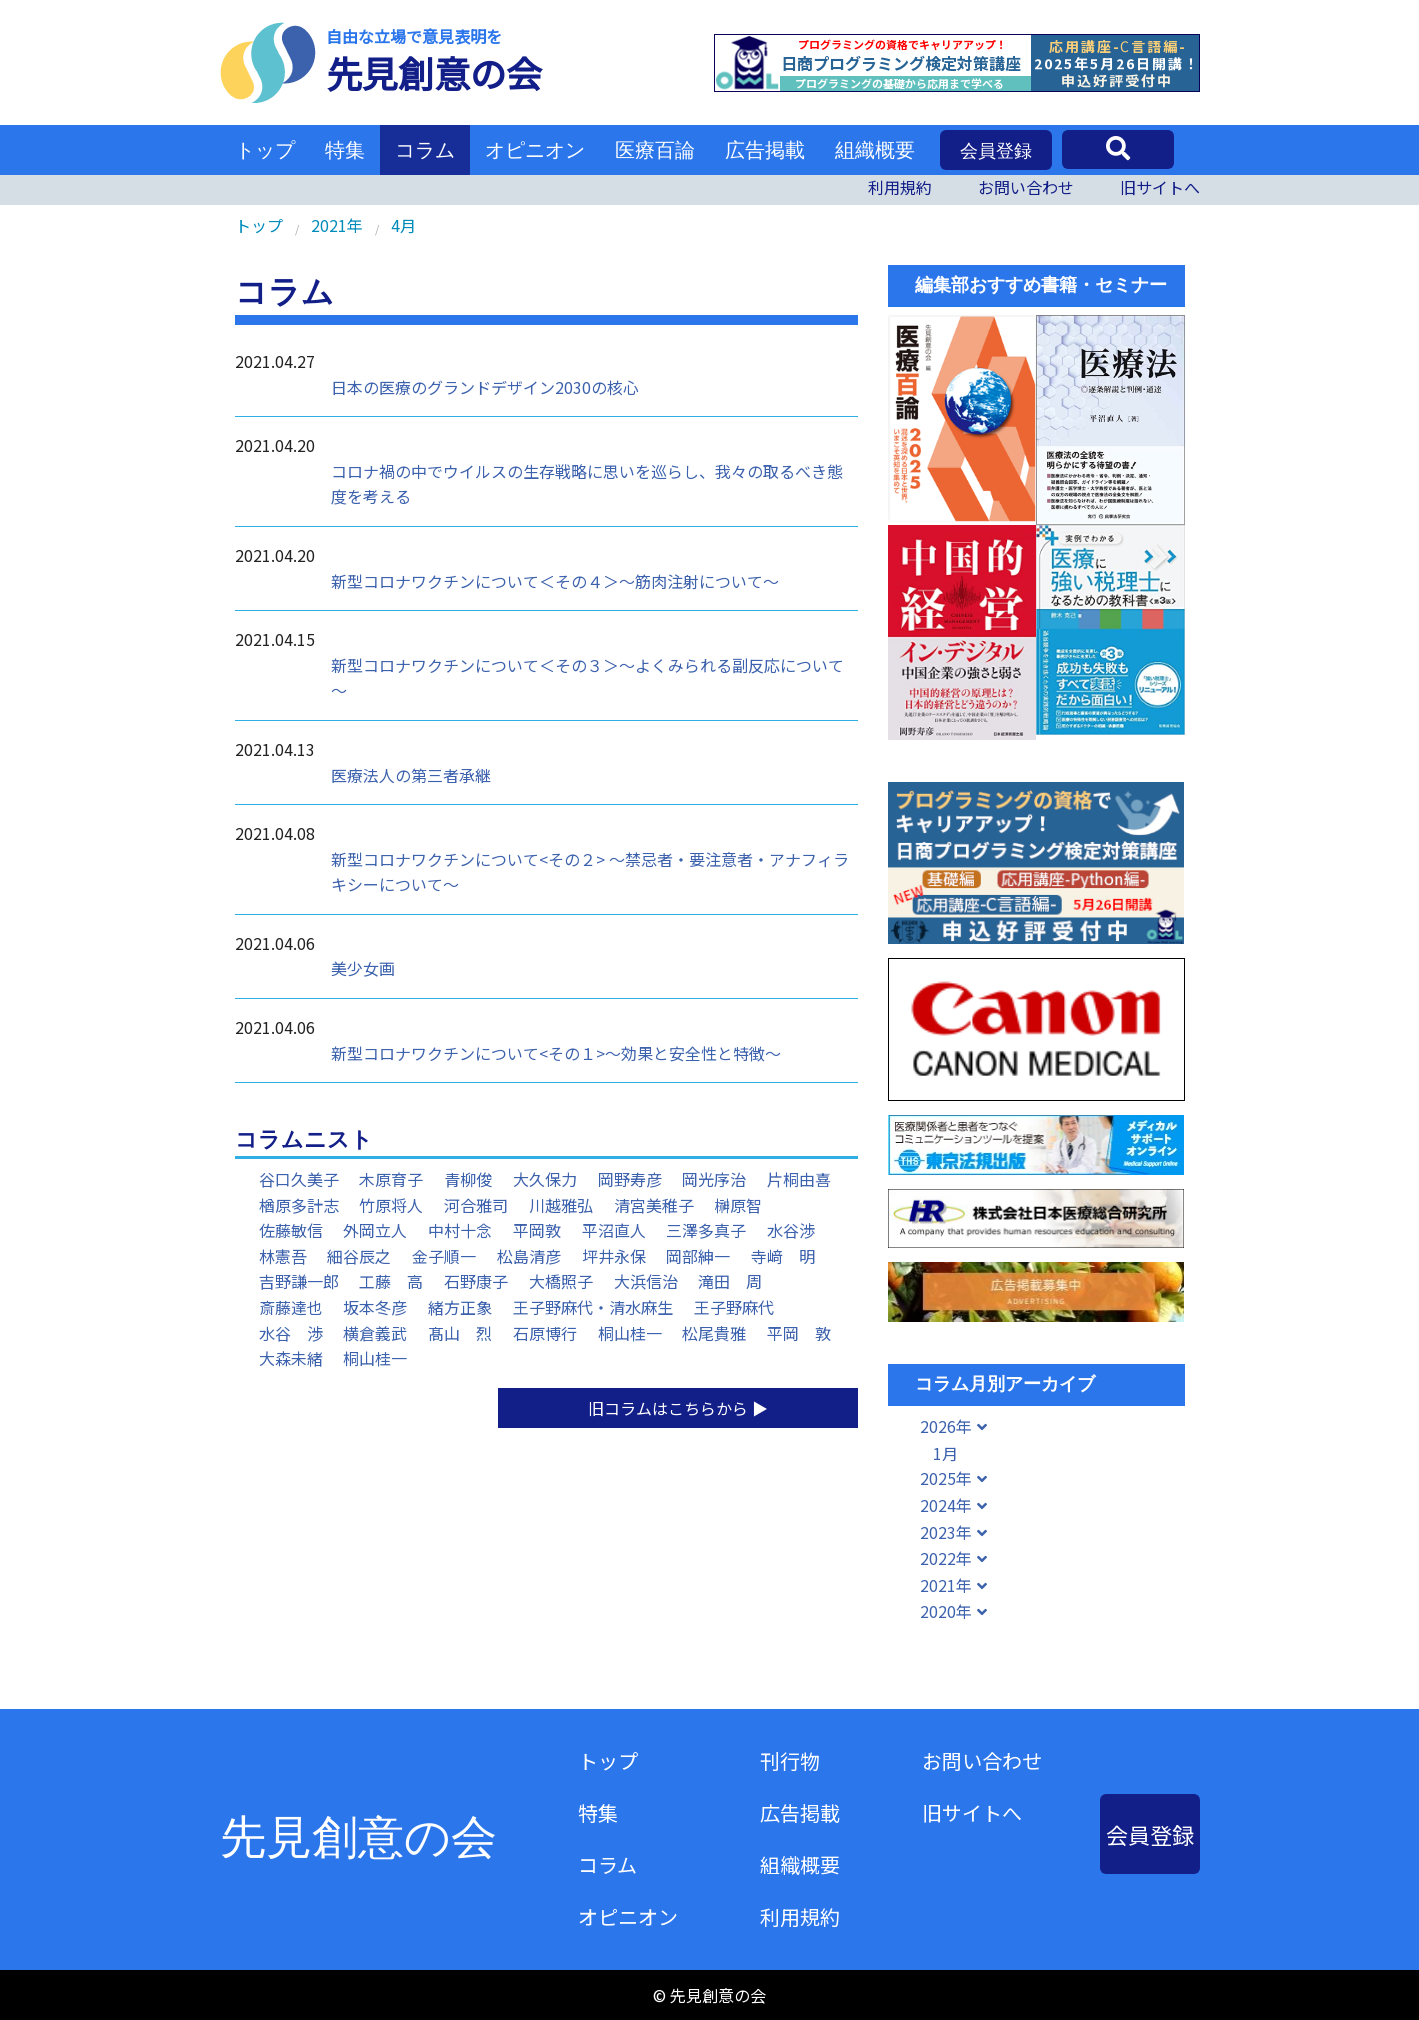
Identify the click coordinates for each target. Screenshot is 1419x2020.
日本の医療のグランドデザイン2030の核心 (485, 387)
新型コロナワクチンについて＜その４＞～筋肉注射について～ (555, 581)
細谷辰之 (359, 1256)
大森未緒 (291, 1358)
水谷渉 (791, 1230)
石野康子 (476, 1281)
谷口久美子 (299, 1179)
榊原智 (738, 1205)
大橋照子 (561, 1281)
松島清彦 (529, 1256)
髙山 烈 (460, 1333)
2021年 (946, 1585)
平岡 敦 (799, 1333)
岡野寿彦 (630, 1179)
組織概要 (875, 150)
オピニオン (535, 150)
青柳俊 (468, 1179)
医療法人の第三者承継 (411, 775)
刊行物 (790, 1760)
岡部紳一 (698, 1256)
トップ (265, 150)
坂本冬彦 (375, 1307)
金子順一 (444, 1256)
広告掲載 (765, 150)
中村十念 (460, 1230)
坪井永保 (614, 1256)
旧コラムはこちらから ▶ (678, 1408)
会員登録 (996, 151)
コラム (425, 150)
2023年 (946, 1532)
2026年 (946, 1426)
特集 (345, 150)
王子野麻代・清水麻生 (593, 1307)
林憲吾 (283, 1256)
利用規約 (900, 187)
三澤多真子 (706, 1230)
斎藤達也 (291, 1307)
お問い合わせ (1026, 187)
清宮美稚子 (654, 1205)
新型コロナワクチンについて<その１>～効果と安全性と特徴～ (556, 1053)
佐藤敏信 (291, 1230)
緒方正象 (460, 1307)
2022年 (946, 1558)
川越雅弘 (561, 1205)
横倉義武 (375, 1333)
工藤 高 (391, 1281)
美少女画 (363, 968)
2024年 (946, 1505)
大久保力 (545, 1179)
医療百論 (655, 150)
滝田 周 (730, 1281)
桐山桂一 (630, 1333)
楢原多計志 (299, 1205)
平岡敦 (537, 1230)
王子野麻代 (734, 1307)
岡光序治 (714, 1179)
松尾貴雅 (714, 1333)
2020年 (946, 1611)
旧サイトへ (1160, 187)
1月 (945, 1453)
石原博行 (545, 1333)
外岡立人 (375, 1230)
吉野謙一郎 (299, 1281)
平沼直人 (614, 1230)
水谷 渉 (291, 1333)
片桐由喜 (799, 1179)
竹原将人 (391, 1205)
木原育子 (391, 1179)
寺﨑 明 (783, 1256)
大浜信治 (646, 1281)
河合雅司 (476, 1205)
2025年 (946, 1478)
